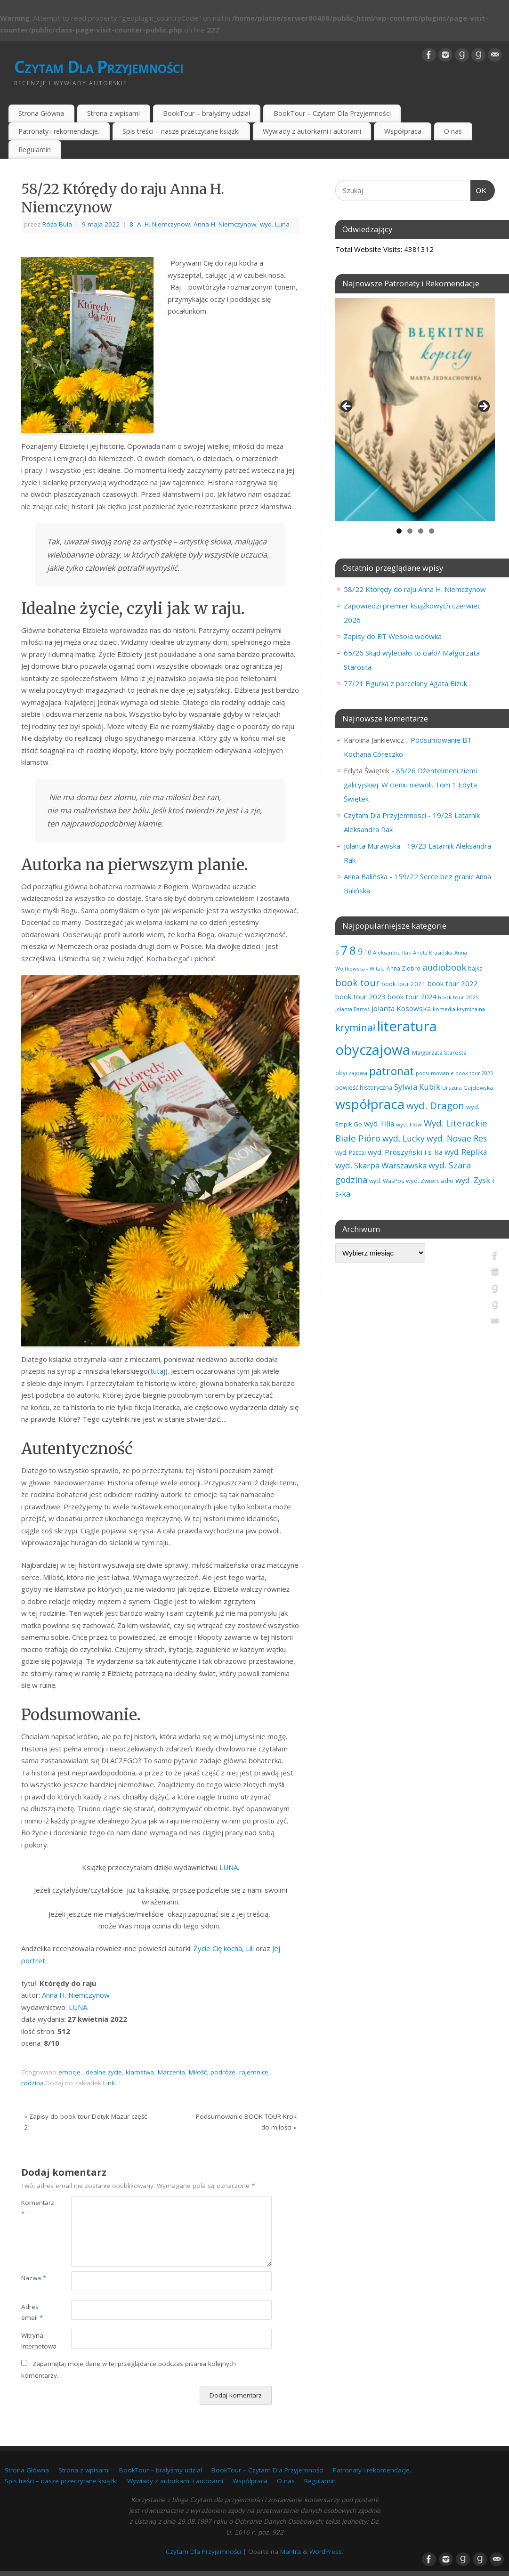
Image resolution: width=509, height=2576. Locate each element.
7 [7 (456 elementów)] (344, 950)
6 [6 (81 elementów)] (337, 952)
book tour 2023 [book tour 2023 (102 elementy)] (360, 996)
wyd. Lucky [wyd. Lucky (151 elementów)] (403, 1138)
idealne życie (103, 2072)
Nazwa (33, 2278)
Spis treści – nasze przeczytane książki (181, 131)
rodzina (32, 2083)
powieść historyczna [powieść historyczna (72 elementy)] (363, 1087)
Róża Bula (57, 224)
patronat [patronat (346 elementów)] (391, 1070)
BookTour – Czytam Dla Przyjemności (332, 113)
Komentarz (33, 2208)
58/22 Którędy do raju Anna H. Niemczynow (415, 589)
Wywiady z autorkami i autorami (312, 131)
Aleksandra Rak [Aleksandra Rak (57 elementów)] (392, 952)
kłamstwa (140, 2072)
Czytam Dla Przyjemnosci (385, 815)
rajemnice (253, 2072)
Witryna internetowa (33, 2340)
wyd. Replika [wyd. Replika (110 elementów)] (465, 1152)
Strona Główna (41, 113)
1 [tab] (399, 531)
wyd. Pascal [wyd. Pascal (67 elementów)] (350, 1153)
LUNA (228, 1867)
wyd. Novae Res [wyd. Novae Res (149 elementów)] (457, 1138)
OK (478, 189)
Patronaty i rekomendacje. (58, 131)
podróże (222, 2072)
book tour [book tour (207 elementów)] (357, 982)
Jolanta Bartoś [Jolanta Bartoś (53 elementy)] (352, 1009)
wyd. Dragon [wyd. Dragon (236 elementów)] (435, 1105)
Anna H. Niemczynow (225, 224)
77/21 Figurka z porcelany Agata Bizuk (405, 683)
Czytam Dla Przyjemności (98, 66)
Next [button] (483, 407)
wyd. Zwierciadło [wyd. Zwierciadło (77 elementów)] (429, 1180)
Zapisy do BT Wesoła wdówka (393, 636)
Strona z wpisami (113, 113)
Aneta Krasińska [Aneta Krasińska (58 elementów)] (432, 952)
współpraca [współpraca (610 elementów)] (369, 1104)
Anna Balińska (366, 876)
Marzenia (171, 2072)
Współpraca (402, 131)
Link (109, 2083)
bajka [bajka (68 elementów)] (475, 968)
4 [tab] (431, 531)
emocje (69, 2072)
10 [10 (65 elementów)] (367, 952)
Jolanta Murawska (372, 846)
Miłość (198, 2072)
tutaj (157, 1371)
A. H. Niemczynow (163, 224)
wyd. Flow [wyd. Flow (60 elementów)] (409, 1124)
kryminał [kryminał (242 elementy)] (355, 1027)
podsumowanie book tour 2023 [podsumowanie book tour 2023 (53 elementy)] (454, 1073)
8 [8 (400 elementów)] (352, 950)
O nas (453, 131)
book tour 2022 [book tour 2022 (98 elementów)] (453, 983)
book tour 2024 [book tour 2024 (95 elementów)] (412, 996)
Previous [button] (347, 407)
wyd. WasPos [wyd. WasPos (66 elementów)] (386, 1181)
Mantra (290, 2551)
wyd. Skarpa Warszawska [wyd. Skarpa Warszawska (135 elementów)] (381, 1165)
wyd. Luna (275, 224)
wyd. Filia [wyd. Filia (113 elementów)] (379, 1123)
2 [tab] (409, 531)
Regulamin (34, 149)
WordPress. (326, 2551)
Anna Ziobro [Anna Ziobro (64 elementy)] (403, 968)
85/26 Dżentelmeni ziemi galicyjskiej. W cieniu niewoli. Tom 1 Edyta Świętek (410, 784)
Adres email (32, 2312)
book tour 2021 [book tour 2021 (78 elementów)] (403, 984)
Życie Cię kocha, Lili (225, 1948)
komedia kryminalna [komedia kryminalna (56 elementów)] (459, 1009)
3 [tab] (420, 531)
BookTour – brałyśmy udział (206, 113)
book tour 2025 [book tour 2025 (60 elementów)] (458, 997)
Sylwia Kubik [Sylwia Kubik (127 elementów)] (417, 1086)
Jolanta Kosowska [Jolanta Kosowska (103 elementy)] (401, 1008)
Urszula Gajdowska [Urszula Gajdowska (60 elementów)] (467, 1087)
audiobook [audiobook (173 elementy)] (444, 967)
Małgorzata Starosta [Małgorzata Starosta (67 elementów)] (439, 1053)
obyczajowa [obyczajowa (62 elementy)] (351, 1073)
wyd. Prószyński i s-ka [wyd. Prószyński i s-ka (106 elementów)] (405, 1152)
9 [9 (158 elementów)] (360, 951)
